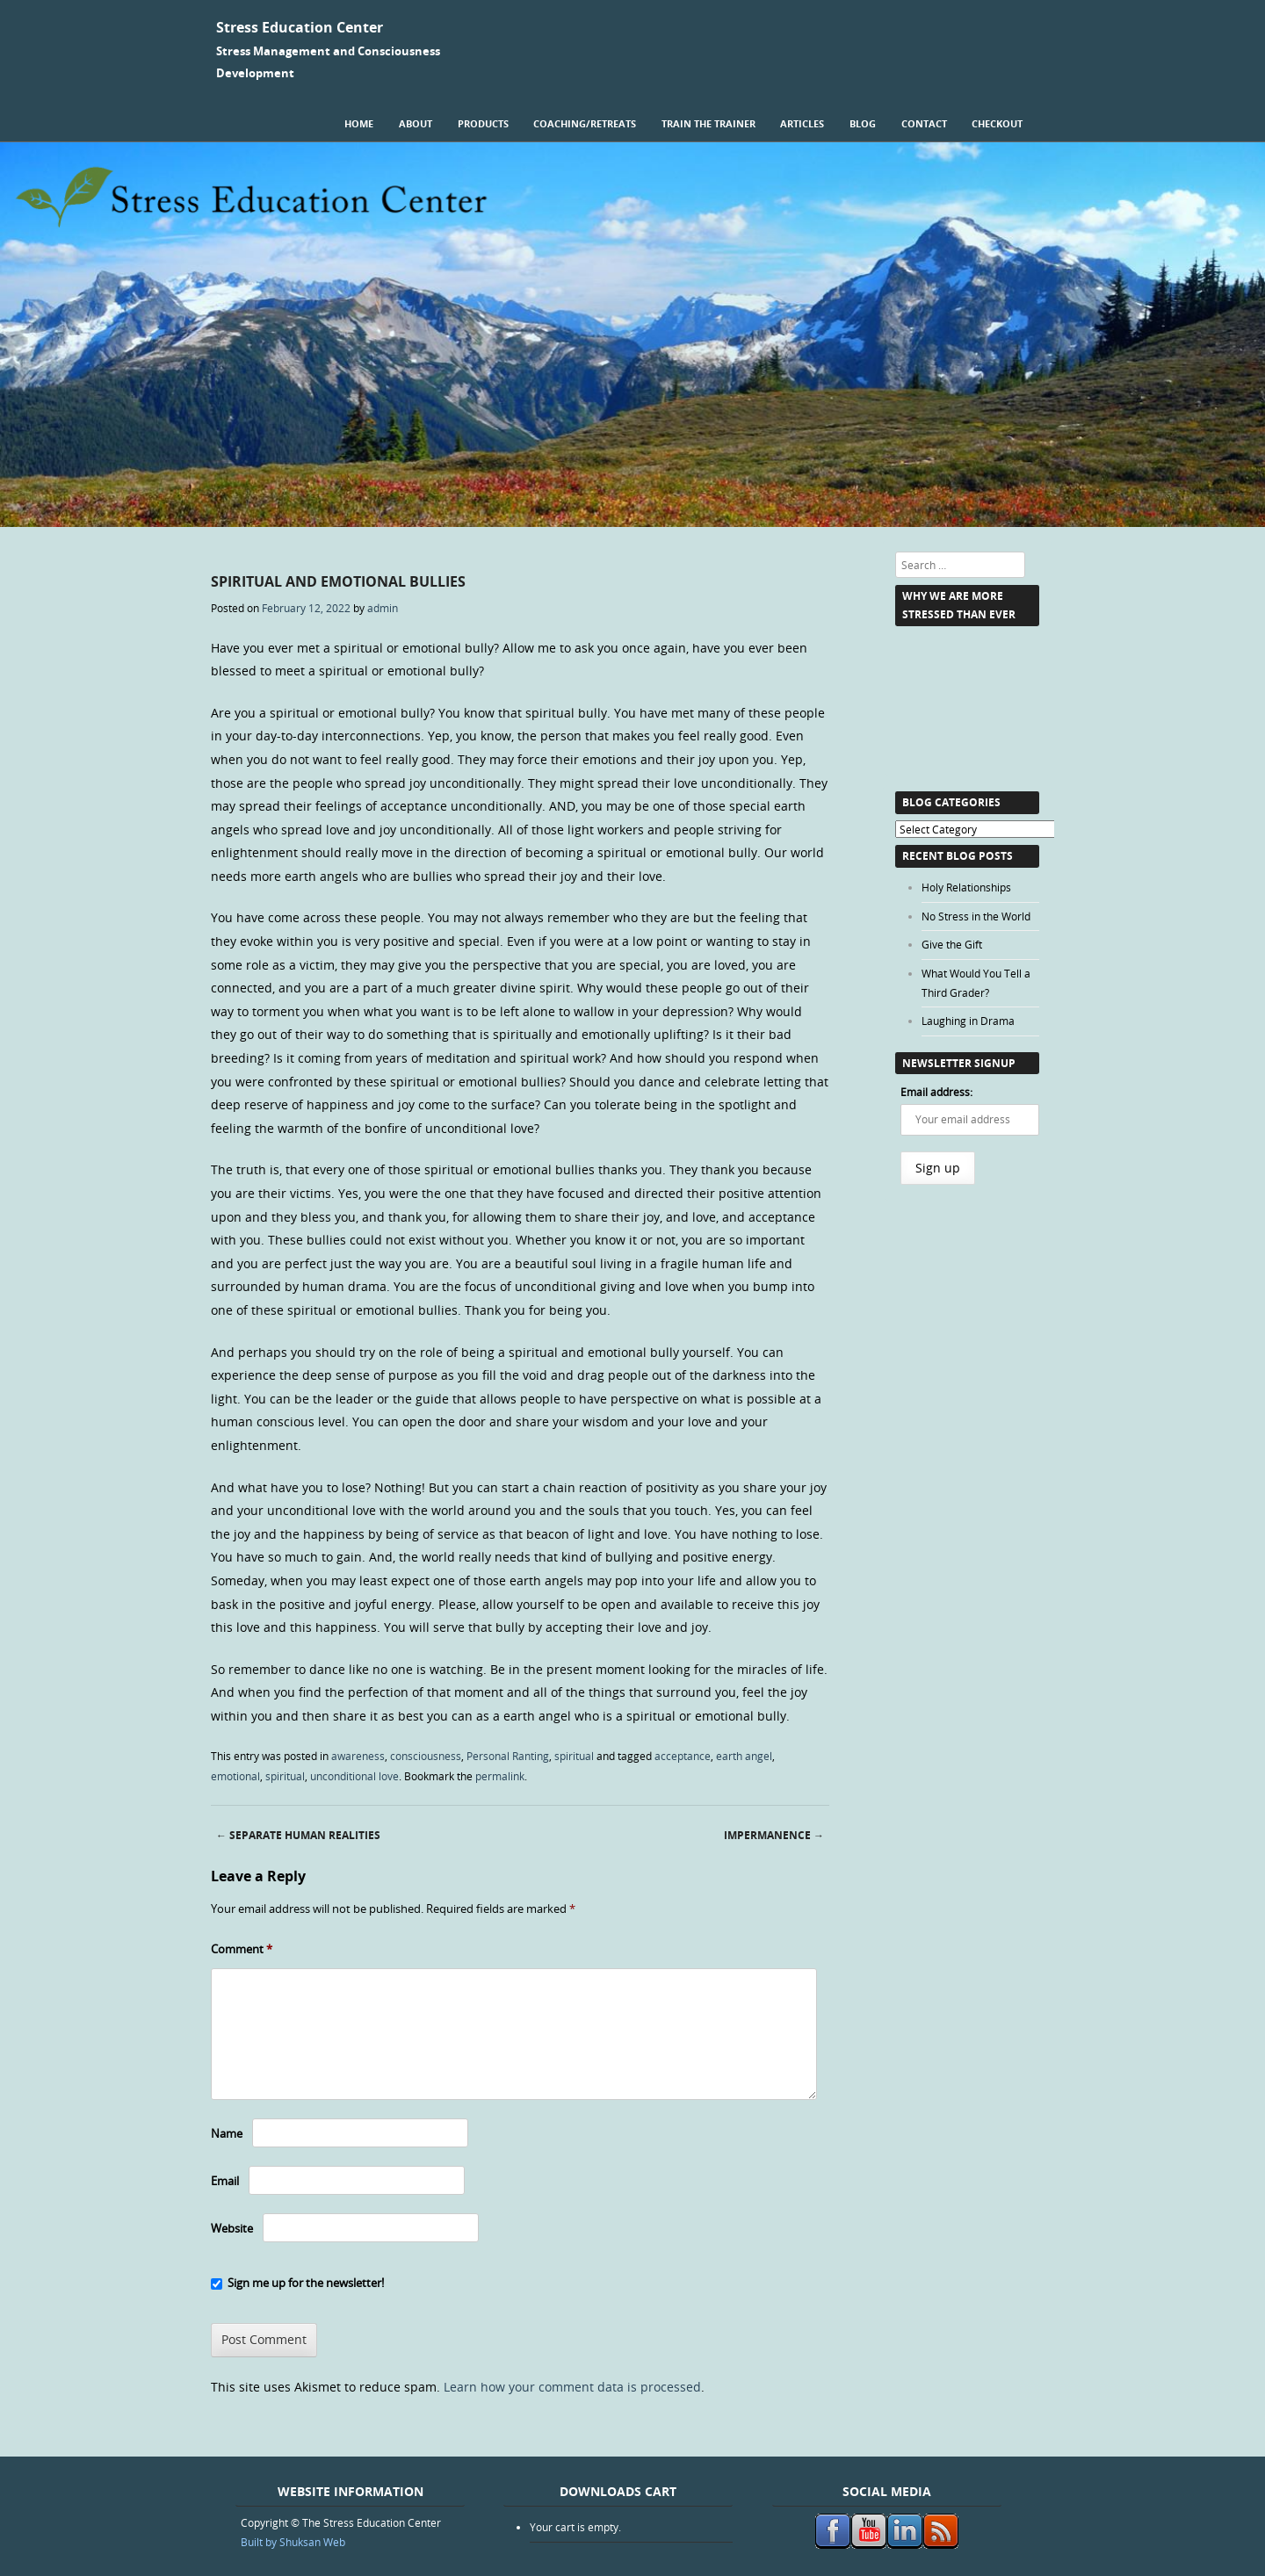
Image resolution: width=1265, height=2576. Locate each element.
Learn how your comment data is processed (572, 2386)
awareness (358, 1756)
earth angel (744, 1756)
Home (358, 123)
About (415, 123)
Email (225, 2181)
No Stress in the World (976, 916)
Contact (924, 123)
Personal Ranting (507, 1756)
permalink (499, 1776)
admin (382, 608)
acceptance (682, 1756)
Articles (802, 123)
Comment (241, 1949)
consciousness (425, 1756)
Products (483, 123)
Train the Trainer (708, 123)
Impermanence (774, 1835)
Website (232, 2228)
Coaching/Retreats (584, 123)
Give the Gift (952, 944)
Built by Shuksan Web (293, 2542)
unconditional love (354, 1776)
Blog (862, 123)
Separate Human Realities (298, 1835)
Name (226, 2133)
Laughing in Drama (968, 1021)
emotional (235, 1776)
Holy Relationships (966, 887)
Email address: (936, 1092)
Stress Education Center (299, 27)
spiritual (574, 1756)
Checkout (997, 123)
